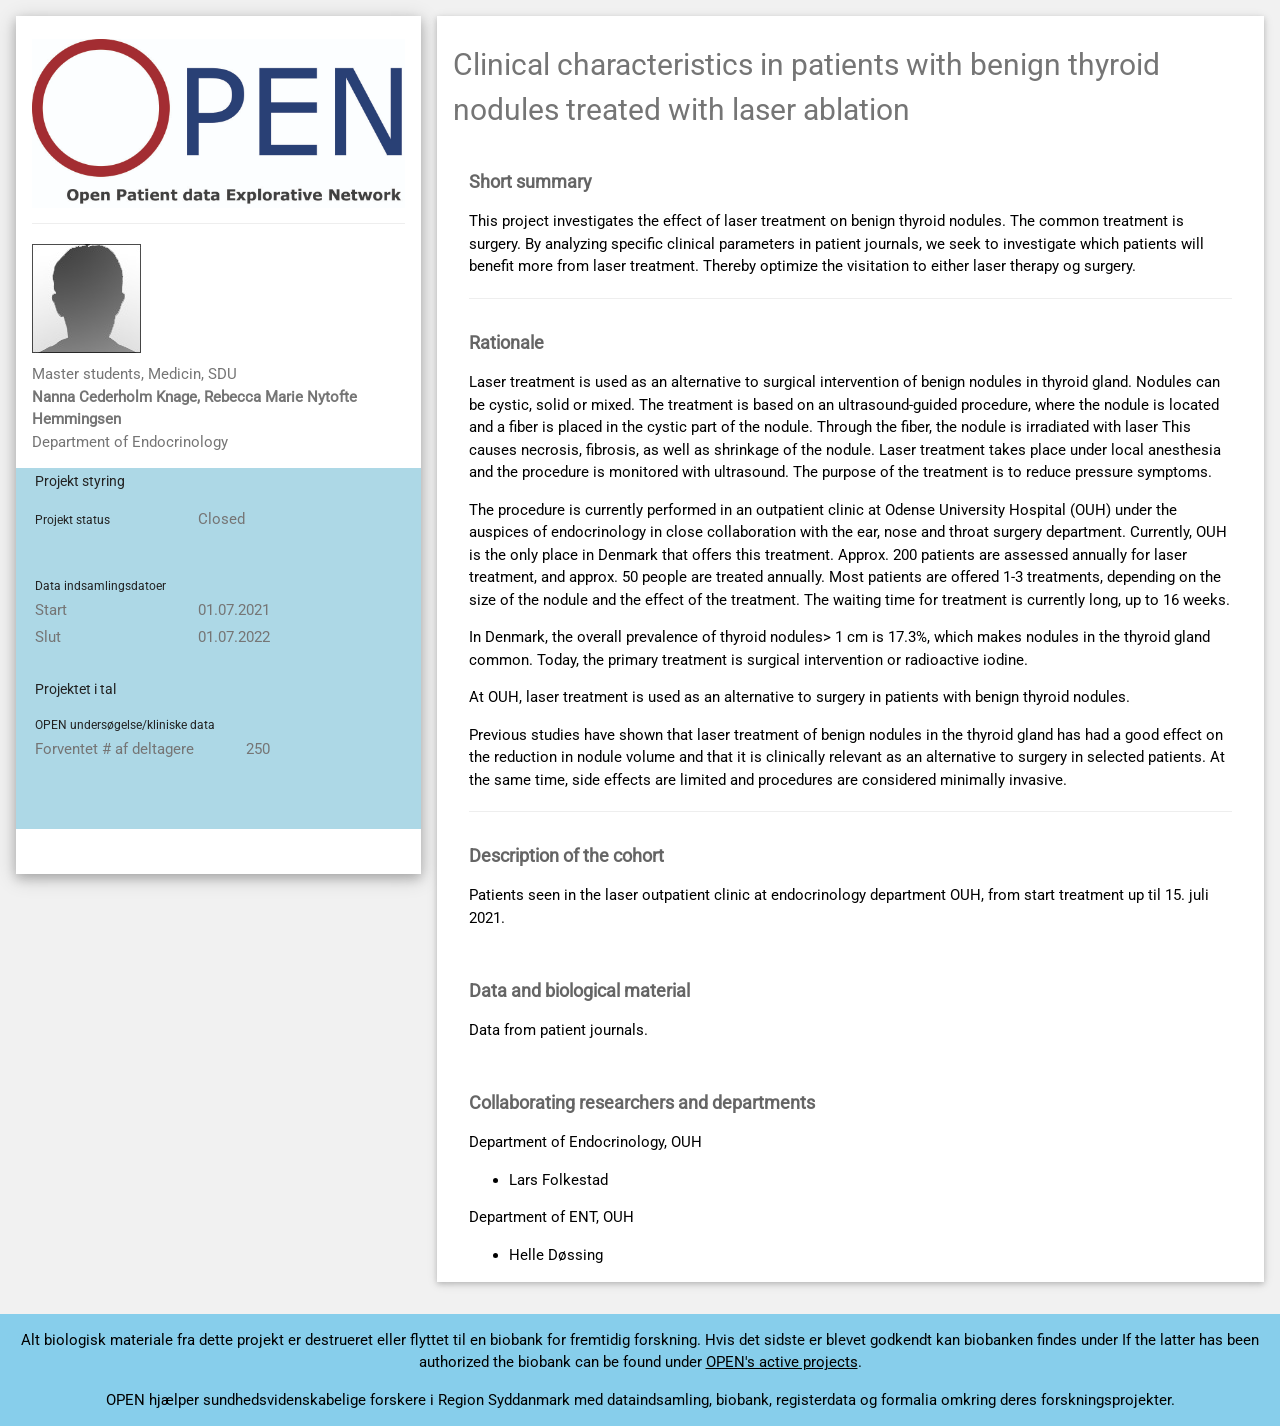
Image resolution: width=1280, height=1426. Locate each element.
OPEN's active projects (782, 1362)
